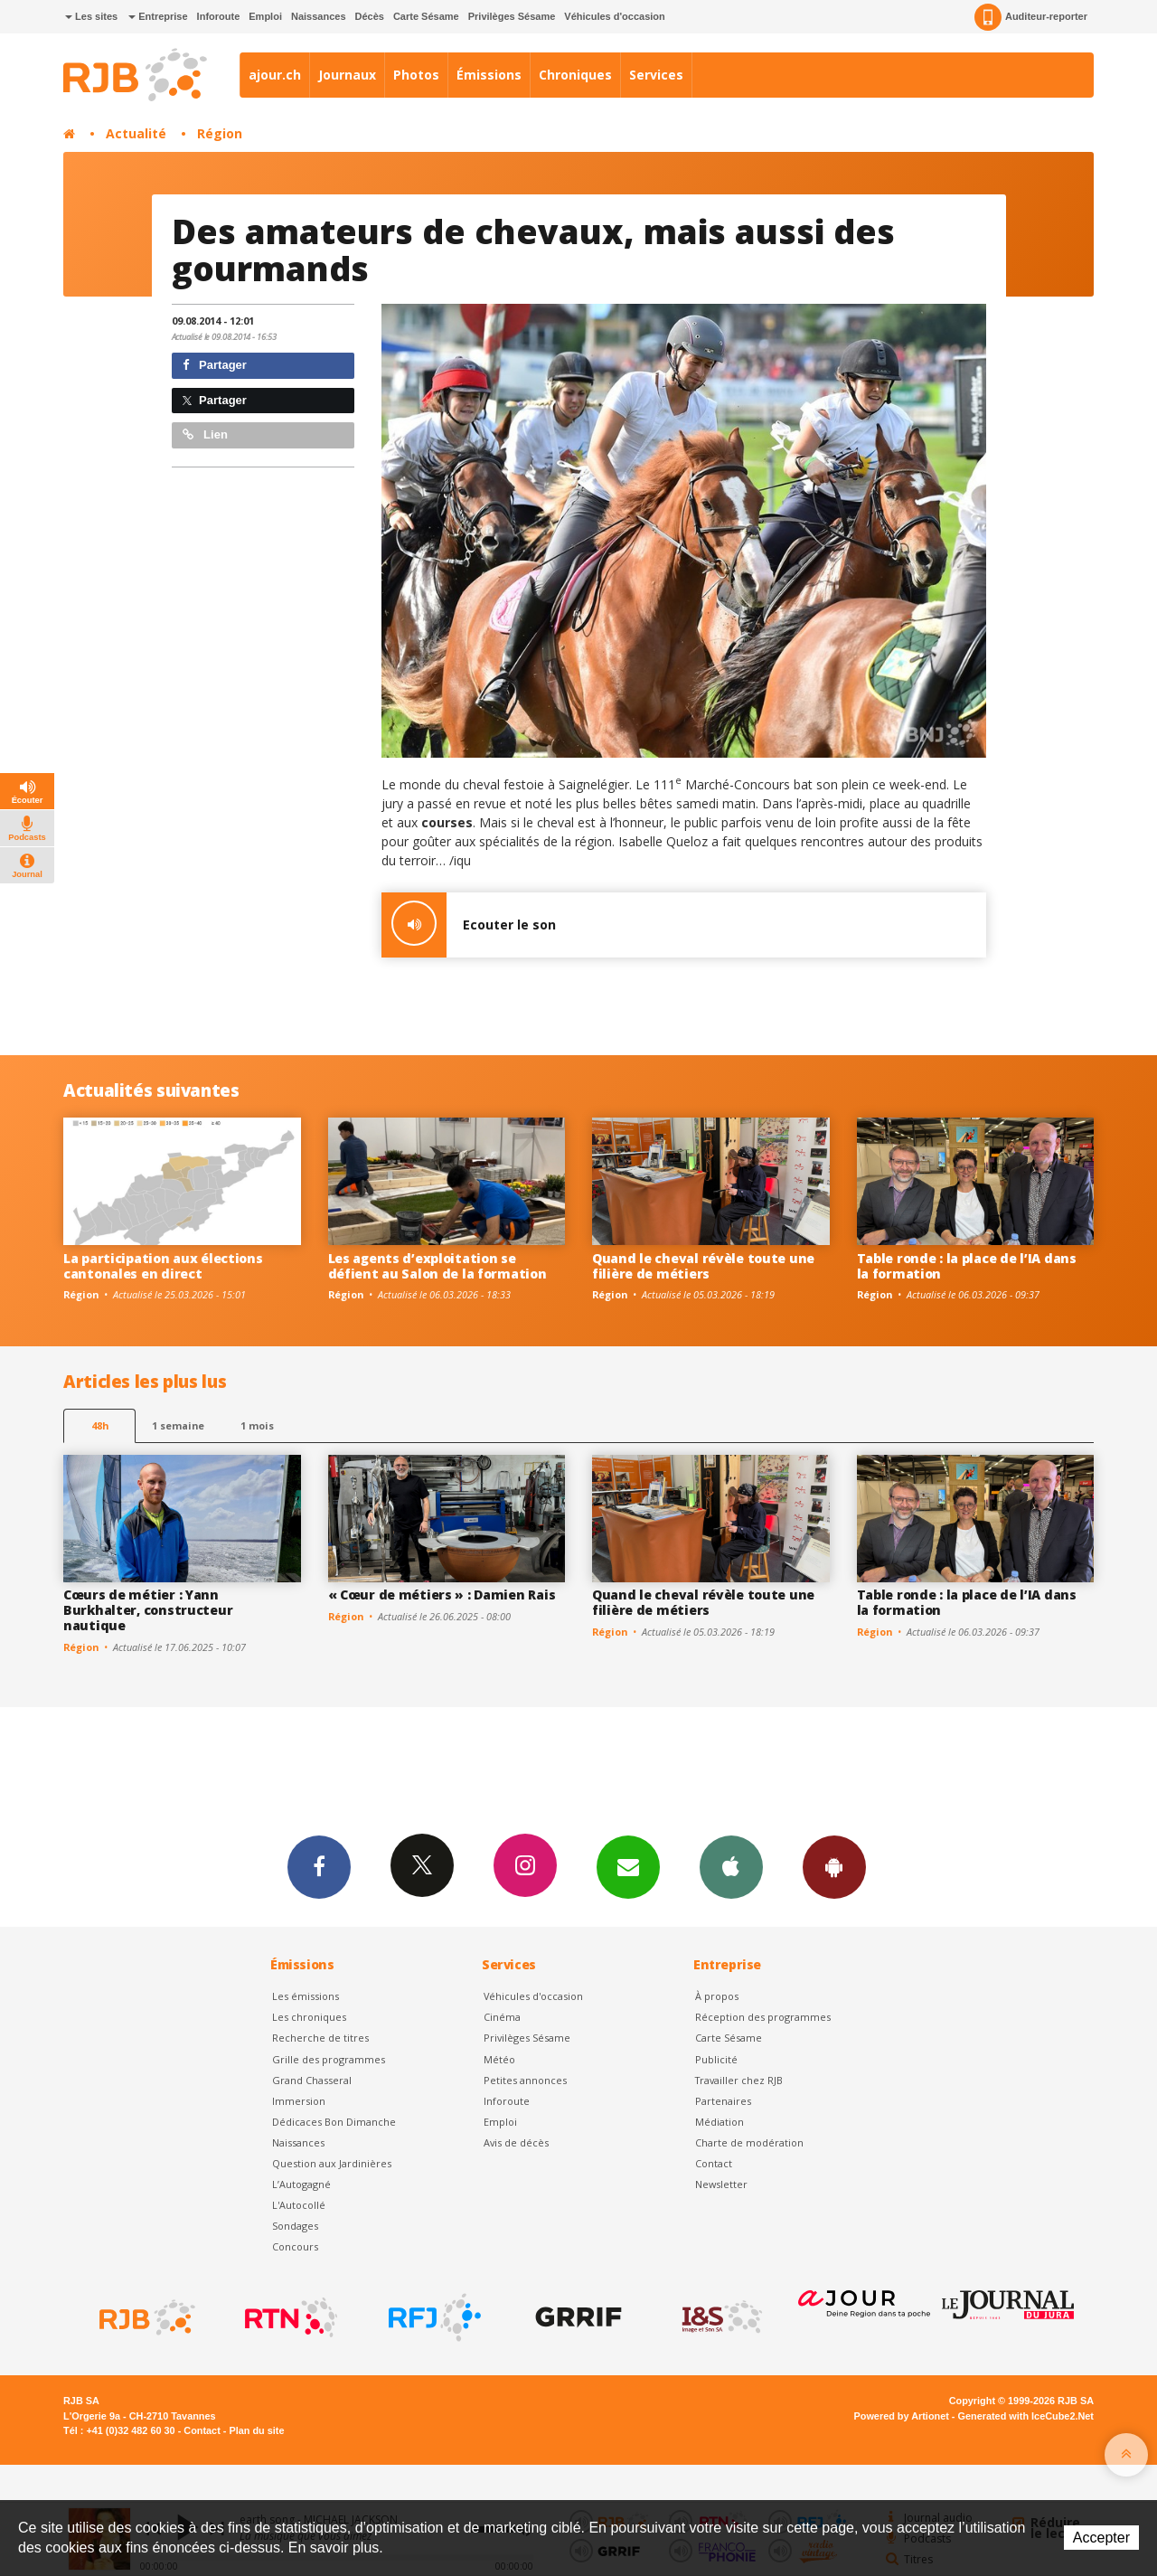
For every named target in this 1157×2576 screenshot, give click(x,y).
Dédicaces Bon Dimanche (334, 2122)
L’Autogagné (301, 2184)
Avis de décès (516, 2142)
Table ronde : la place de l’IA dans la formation (967, 1266)
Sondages (295, 2226)
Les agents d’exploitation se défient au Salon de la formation (437, 1266)
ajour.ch (275, 74)
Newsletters (628, 1866)
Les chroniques (309, 2017)
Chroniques (575, 74)
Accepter (1101, 2537)
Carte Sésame (426, 16)
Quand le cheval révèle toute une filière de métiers (703, 1266)
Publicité (716, 2059)
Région (219, 133)
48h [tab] (99, 1425)
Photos (416, 74)
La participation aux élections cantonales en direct (163, 1266)
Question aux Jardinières (331, 2163)
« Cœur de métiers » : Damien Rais (442, 1594)
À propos (716, 1996)
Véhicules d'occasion (614, 16)
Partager (215, 365)
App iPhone (731, 1866)
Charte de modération (749, 2142)
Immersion (298, 2101)
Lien (205, 434)
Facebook (319, 1866)
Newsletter (721, 2184)
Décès (369, 16)
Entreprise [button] (157, 16)
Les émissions (305, 1996)
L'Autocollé (298, 2205)
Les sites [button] (91, 16)
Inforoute (218, 16)
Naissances (318, 16)
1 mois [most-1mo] (257, 1425)
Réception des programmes (763, 2017)
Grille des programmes (328, 2059)
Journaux (347, 74)
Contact (713, 2163)
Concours (295, 2246)
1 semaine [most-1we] (178, 1425)
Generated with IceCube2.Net (1026, 2416)
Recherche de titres (320, 2037)
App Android (834, 1866)
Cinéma (502, 2017)
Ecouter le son (468, 925)
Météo (499, 2059)
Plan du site (256, 2430)
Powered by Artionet (901, 2416)
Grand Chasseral (312, 2080)
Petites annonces (525, 2080)
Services (656, 74)
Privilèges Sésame (512, 16)
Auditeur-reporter (1030, 17)
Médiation (719, 2122)
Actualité (136, 133)
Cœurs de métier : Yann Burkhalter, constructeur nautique (147, 1610)
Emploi (265, 16)
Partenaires (723, 2101)
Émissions (489, 74)
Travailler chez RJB (739, 2080)
